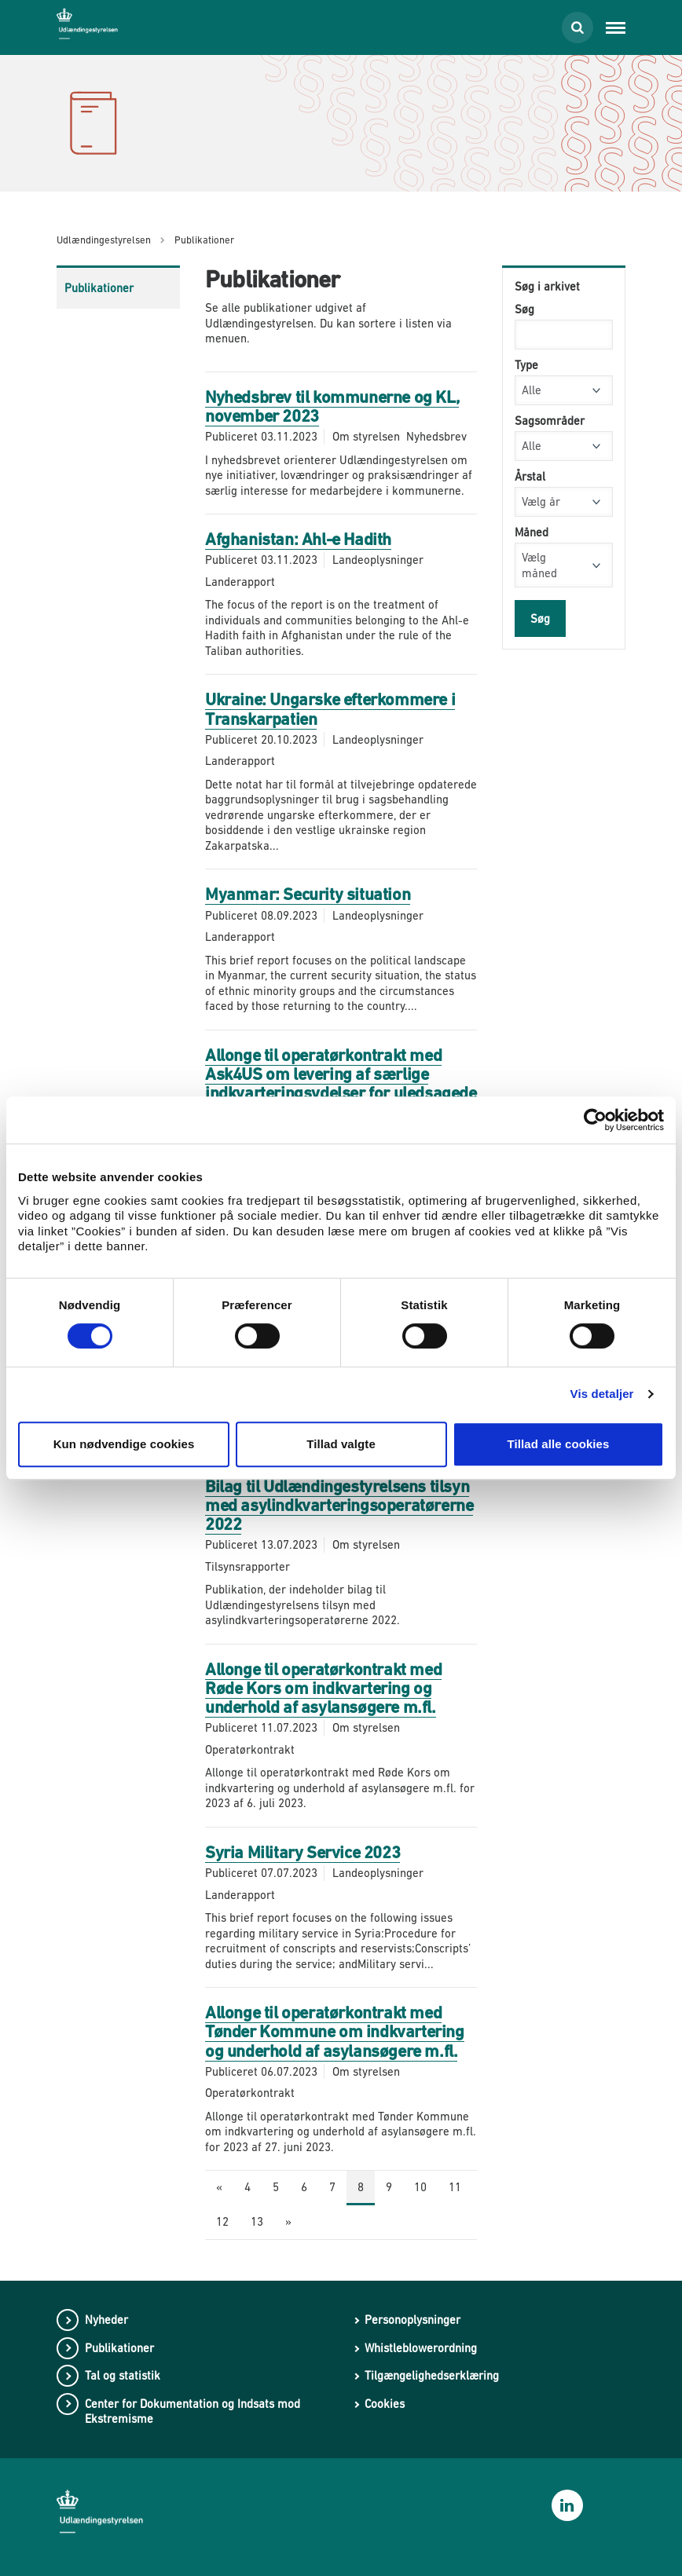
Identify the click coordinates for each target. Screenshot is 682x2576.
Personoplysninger (412, 2319)
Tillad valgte (341, 1444)
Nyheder (106, 2319)
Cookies (385, 2403)
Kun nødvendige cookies (124, 1444)
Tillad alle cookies (558, 1444)
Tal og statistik (122, 2375)
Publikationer (99, 288)
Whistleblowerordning (421, 2348)
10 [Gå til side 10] (420, 2187)
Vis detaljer (602, 1393)
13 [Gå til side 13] (257, 2221)
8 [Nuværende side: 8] (361, 2187)
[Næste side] (288, 2222)
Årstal (530, 476)
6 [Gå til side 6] (304, 2187)
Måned (531, 532)
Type (526, 364)
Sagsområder (550, 420)
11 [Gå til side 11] (455, 2187)
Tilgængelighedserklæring (432, 2375)
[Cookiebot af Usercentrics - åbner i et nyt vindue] (595, 1120)
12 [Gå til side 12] (222, 2221)
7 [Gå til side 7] (332, 2187)
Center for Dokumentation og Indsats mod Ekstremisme (192, 2411)
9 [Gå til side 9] (389, 2187)
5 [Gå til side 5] (276, 2187)
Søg (524, 309)
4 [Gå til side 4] (247, 2187)
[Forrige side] (219, 2188)
